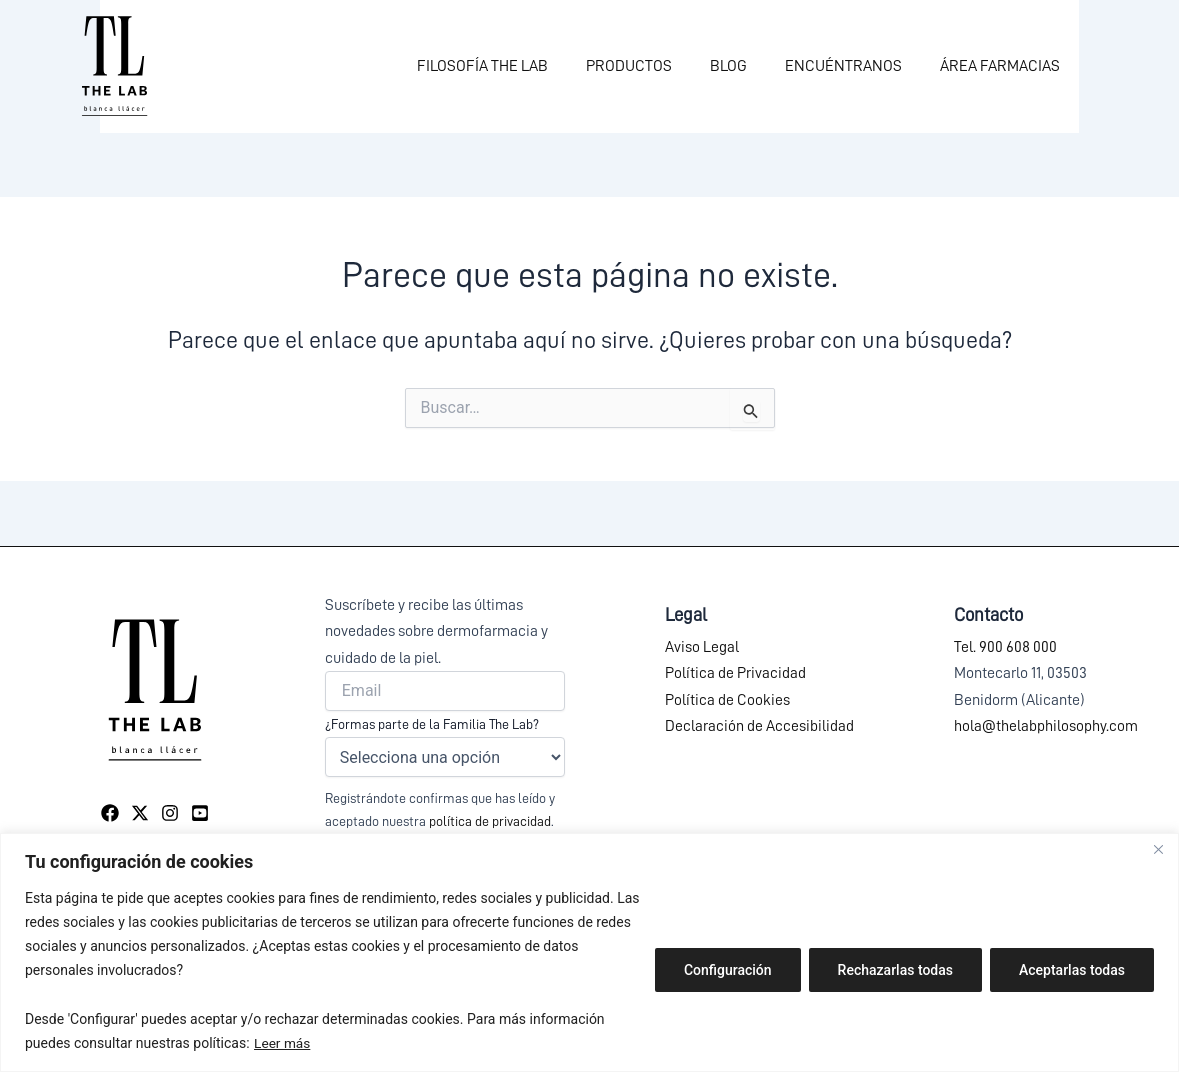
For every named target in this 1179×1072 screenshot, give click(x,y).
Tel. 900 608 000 (1005, 647)
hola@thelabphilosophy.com (1046, 726)
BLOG (743, 66)
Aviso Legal (702, 647)
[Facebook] (110, 813)
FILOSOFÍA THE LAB (509, 66)
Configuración (728, 970)
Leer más (283, 1043)
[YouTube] (200, 813)
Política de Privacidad (735, 673)
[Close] (1158, 850)
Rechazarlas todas (895, 970)
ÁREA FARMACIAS (1003, 66)
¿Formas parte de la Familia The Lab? (432, 724)
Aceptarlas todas (1072, 970)
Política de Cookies (727, 700)
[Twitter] (140, 813)
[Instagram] (170, 813)
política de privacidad (490, 821)
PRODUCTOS (650, 66)
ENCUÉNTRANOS (852, 66)
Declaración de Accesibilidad (759, 726)
